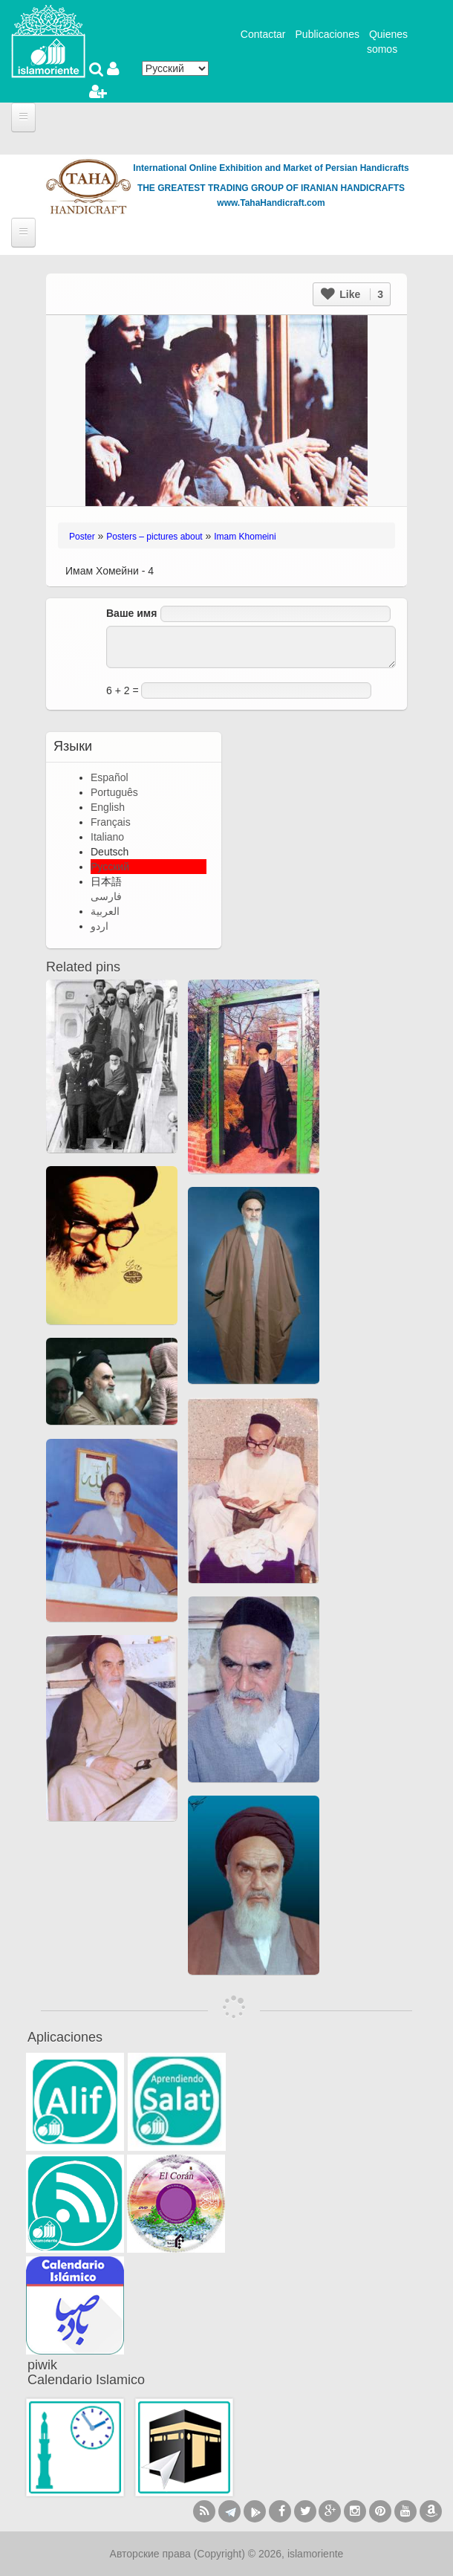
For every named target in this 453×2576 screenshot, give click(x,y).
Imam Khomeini (245, 536)
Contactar (263, 34)
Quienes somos (387, 41)
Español (109, 777)
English (108, 807)
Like (352, 294)
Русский (110, 867)
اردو (99, 926)
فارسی (106, 896)
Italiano (107, 837)
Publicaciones (327, 34)
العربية (105, 911)
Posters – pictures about (154, 536)
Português (114, 792)
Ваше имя (131, 613)
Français (111, 822)
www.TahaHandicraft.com (271, 203)
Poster (82, 536)
